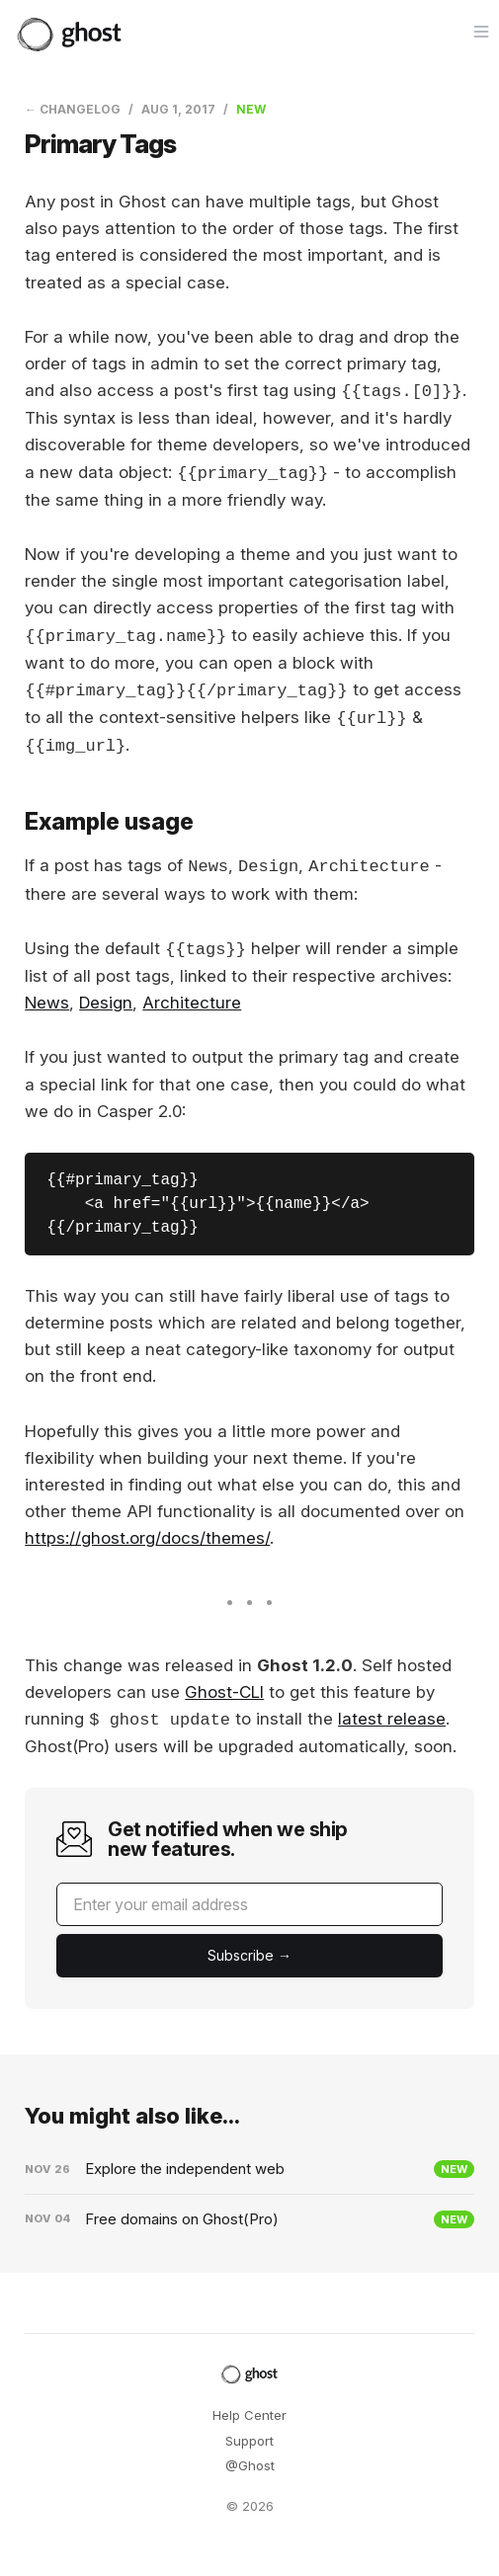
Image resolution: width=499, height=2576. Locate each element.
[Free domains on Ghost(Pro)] (249, 2219)
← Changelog (73, 109)
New (251, 109)
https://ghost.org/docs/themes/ (147, 1538)
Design (105, 1002)
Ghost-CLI (224, 1692)
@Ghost (250, 2465)
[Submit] (249, 1955)
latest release (392, 1720)
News (47, 1002)
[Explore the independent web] (249, 2169)
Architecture (191, 1002)
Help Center (249, 2415)
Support (249, 2441)
